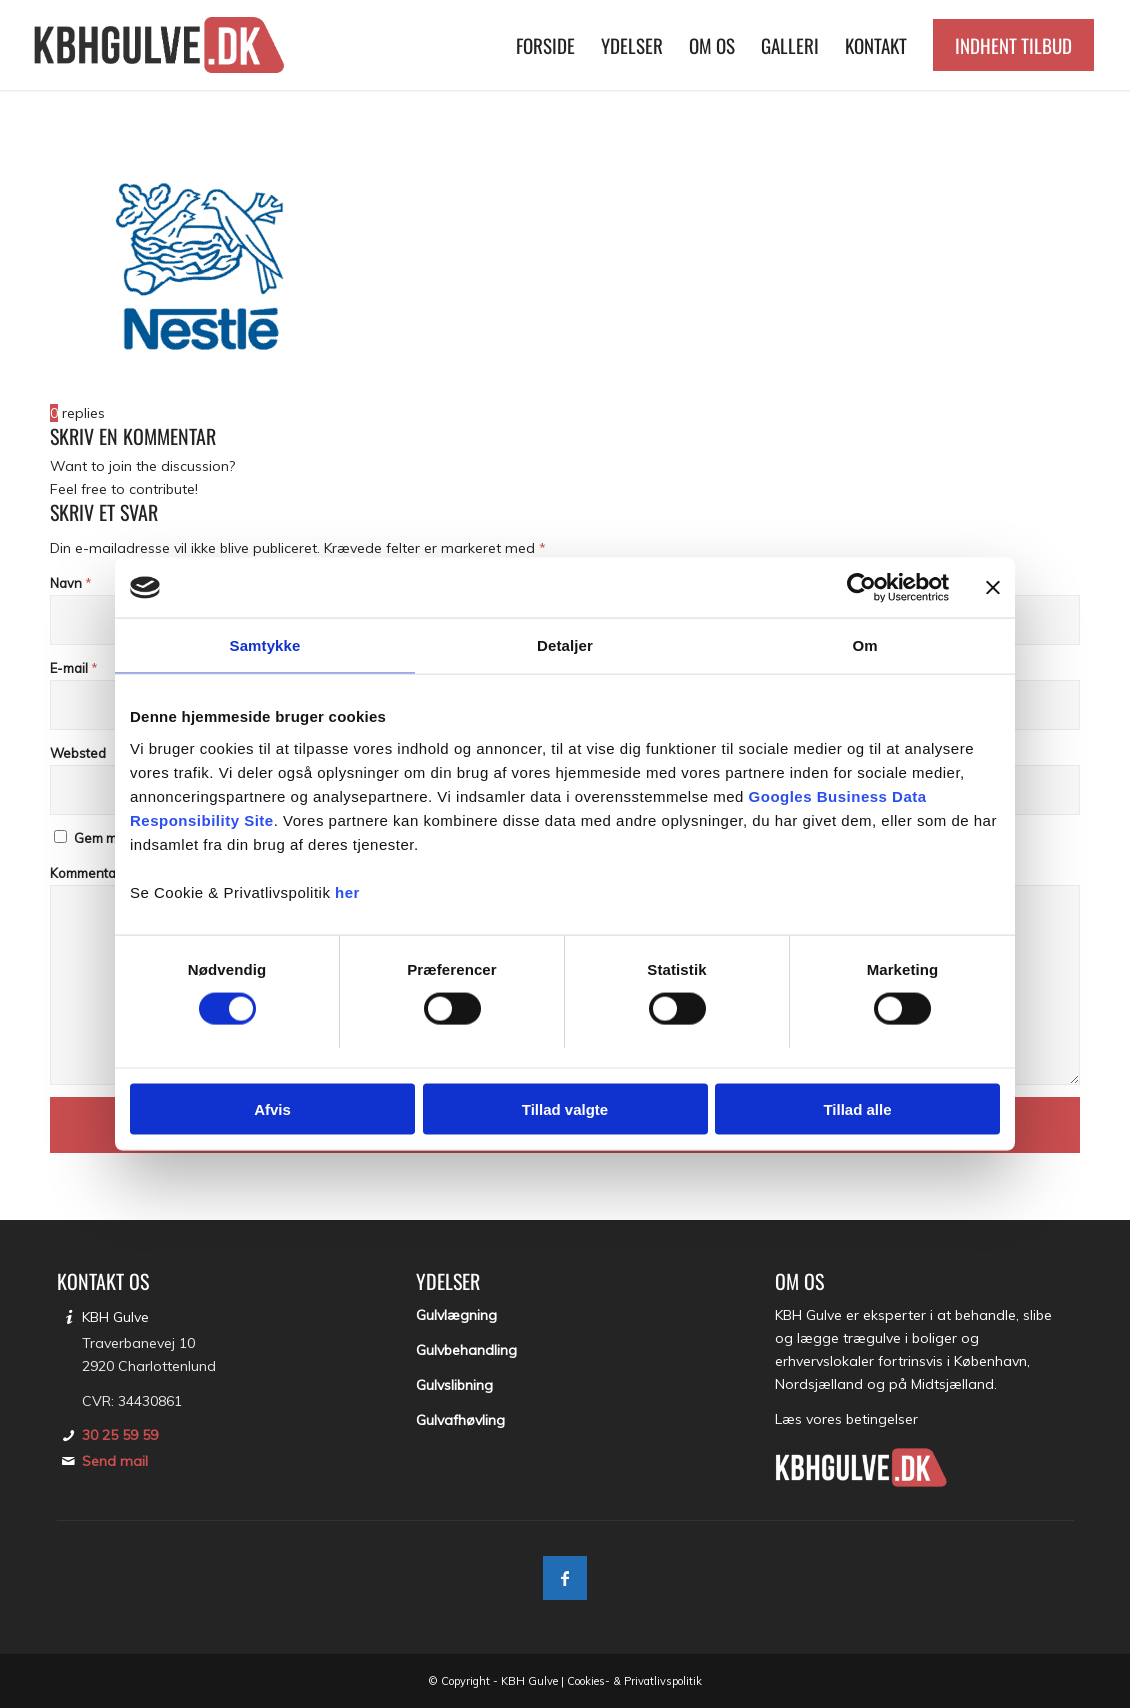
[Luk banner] (993, 588)
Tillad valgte (565, 1108)
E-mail (74, 668)
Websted (78, 753)
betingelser (882, 1419)
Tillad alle (857, 1108)
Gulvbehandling (466, 1350)
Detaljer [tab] (565, 645)
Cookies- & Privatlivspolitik (634, 1681)
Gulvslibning (454, 1385)
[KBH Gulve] (162, 45)
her (347, 891)
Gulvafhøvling (460, 1420)
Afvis (272, 1108)
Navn (71, 583)
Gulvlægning (456, 1315)
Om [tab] (864, 645)
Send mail (115, 1461)
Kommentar (90, 873)
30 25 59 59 (120, 1435)
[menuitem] (545, 45)
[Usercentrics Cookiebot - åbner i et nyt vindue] (861, 588)
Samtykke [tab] (265, 645)
